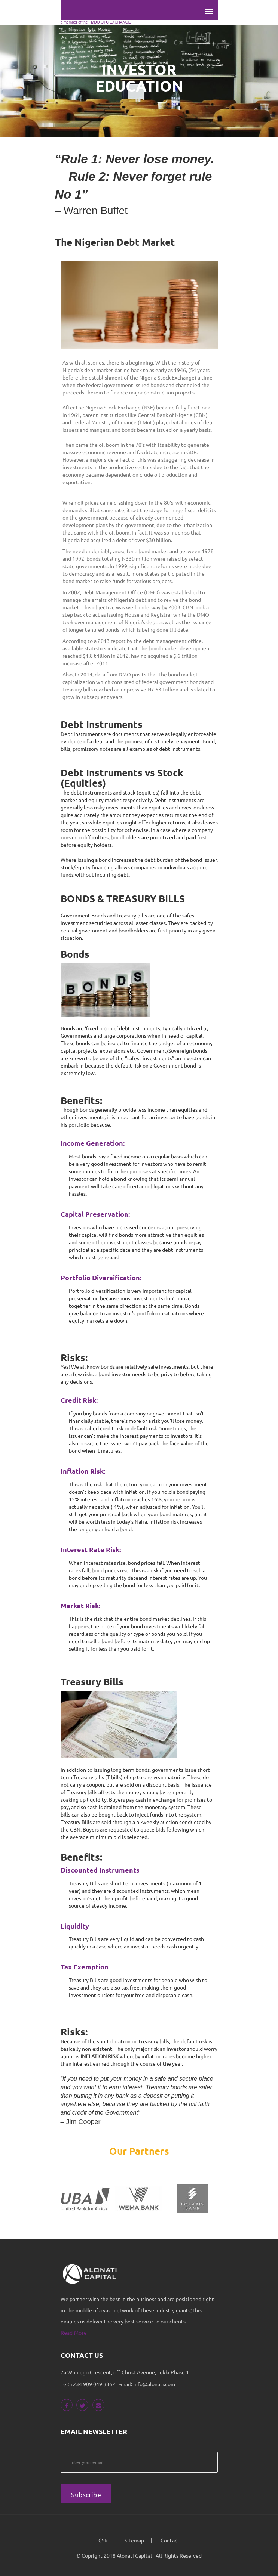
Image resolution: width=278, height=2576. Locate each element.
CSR (103, 2540)
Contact (170, 2540)
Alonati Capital (135, 2555)
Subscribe (86, 2494)
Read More (74, 2332)
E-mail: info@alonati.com (145, 2384)
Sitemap (134, 2540)
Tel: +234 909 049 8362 (88, 2384)
